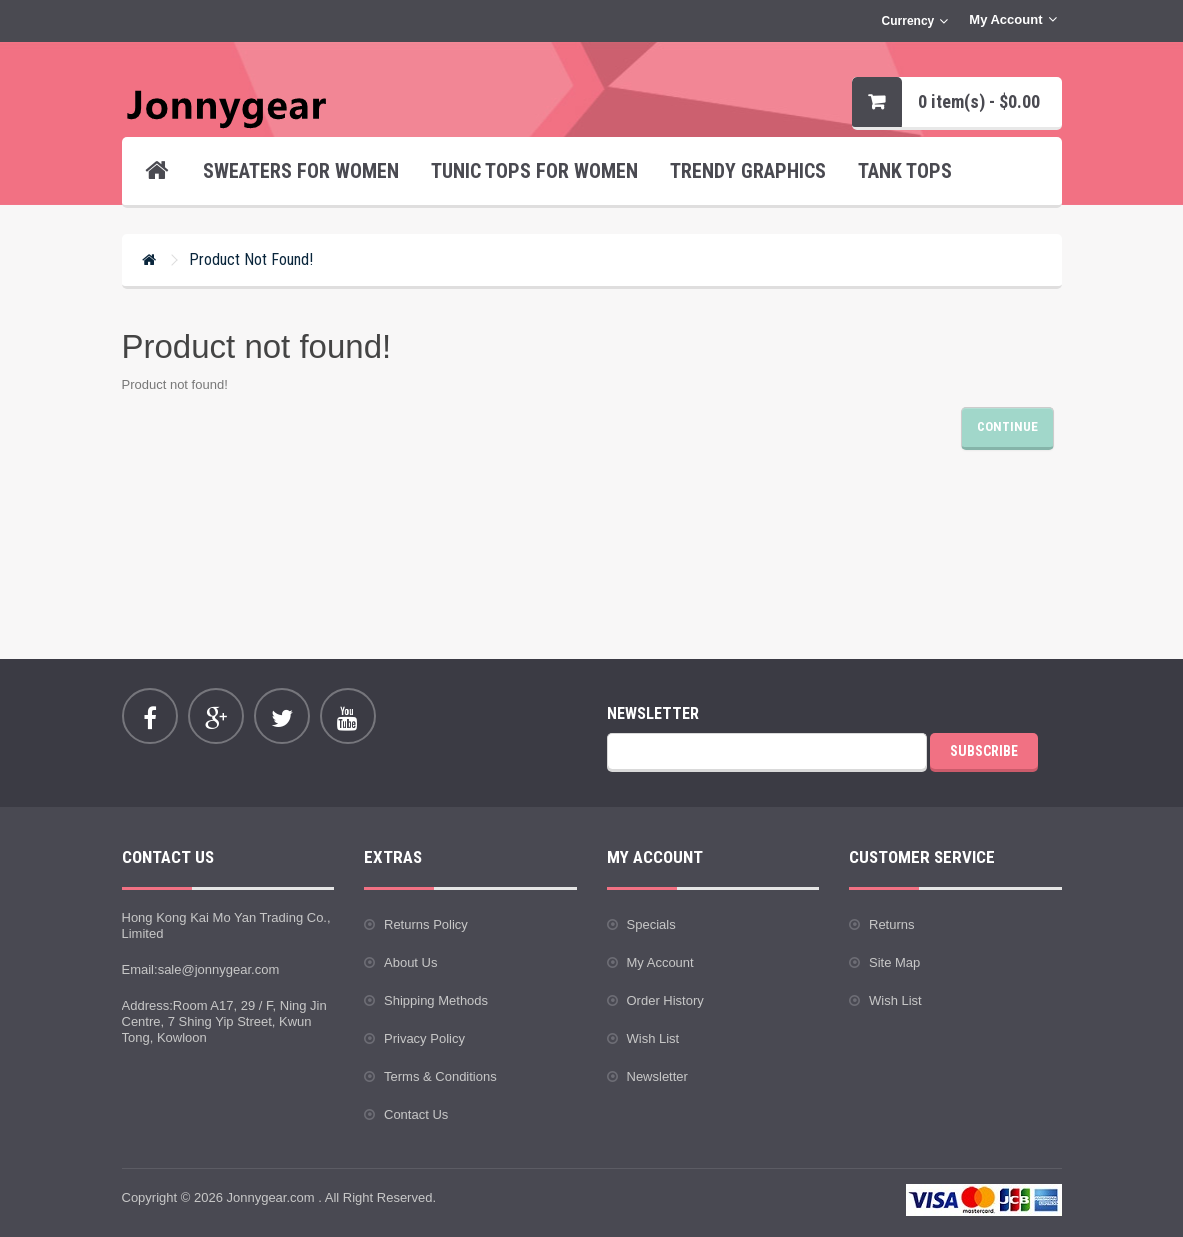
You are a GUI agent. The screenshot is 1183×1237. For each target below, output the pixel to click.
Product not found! (251, 259)
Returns (892, 924)
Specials (651, 924)
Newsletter (657, 1076)
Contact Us (416, 1114)
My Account (660, 962)
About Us (410, 962)
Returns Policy (426, 924)
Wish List (653, 1038)
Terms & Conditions (440, 1076)
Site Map (894, 962)
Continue (1007, 426)
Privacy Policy (424, 1038)
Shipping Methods (436, 1000)
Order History (665, 1000)
